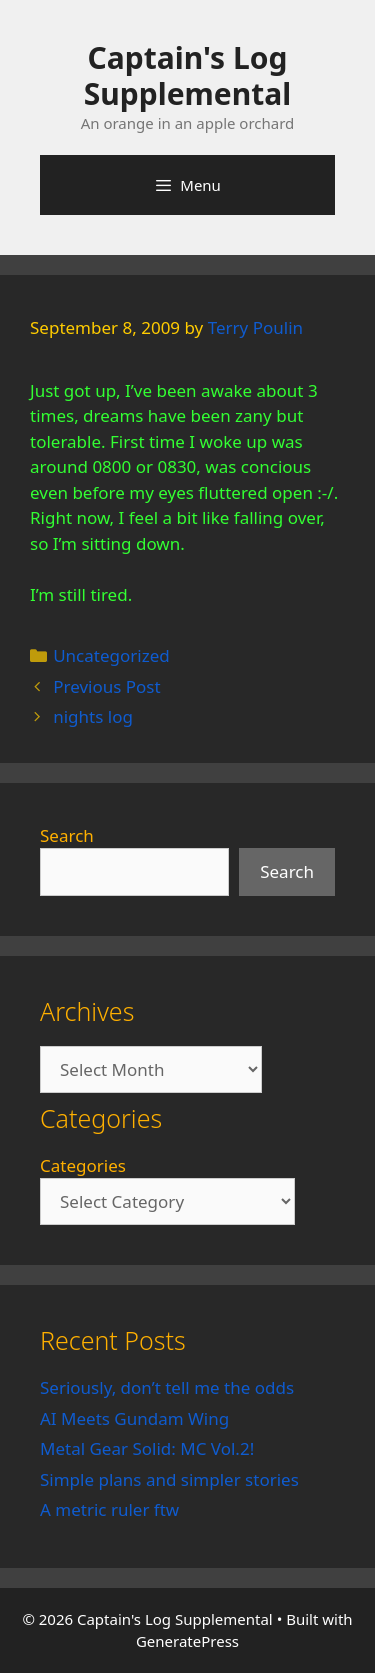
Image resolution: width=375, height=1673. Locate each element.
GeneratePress (187, 1641)
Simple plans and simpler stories (169, 1479)
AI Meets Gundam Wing (134, 1418)
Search (67, 835)
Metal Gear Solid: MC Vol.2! (147, 1448)
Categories (83, 1165)
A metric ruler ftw (109, 1509)
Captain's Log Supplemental (187, 75)
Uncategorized (111, 655)
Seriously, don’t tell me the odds (167, 1387)
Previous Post (106, 686)
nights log (93, 716)
